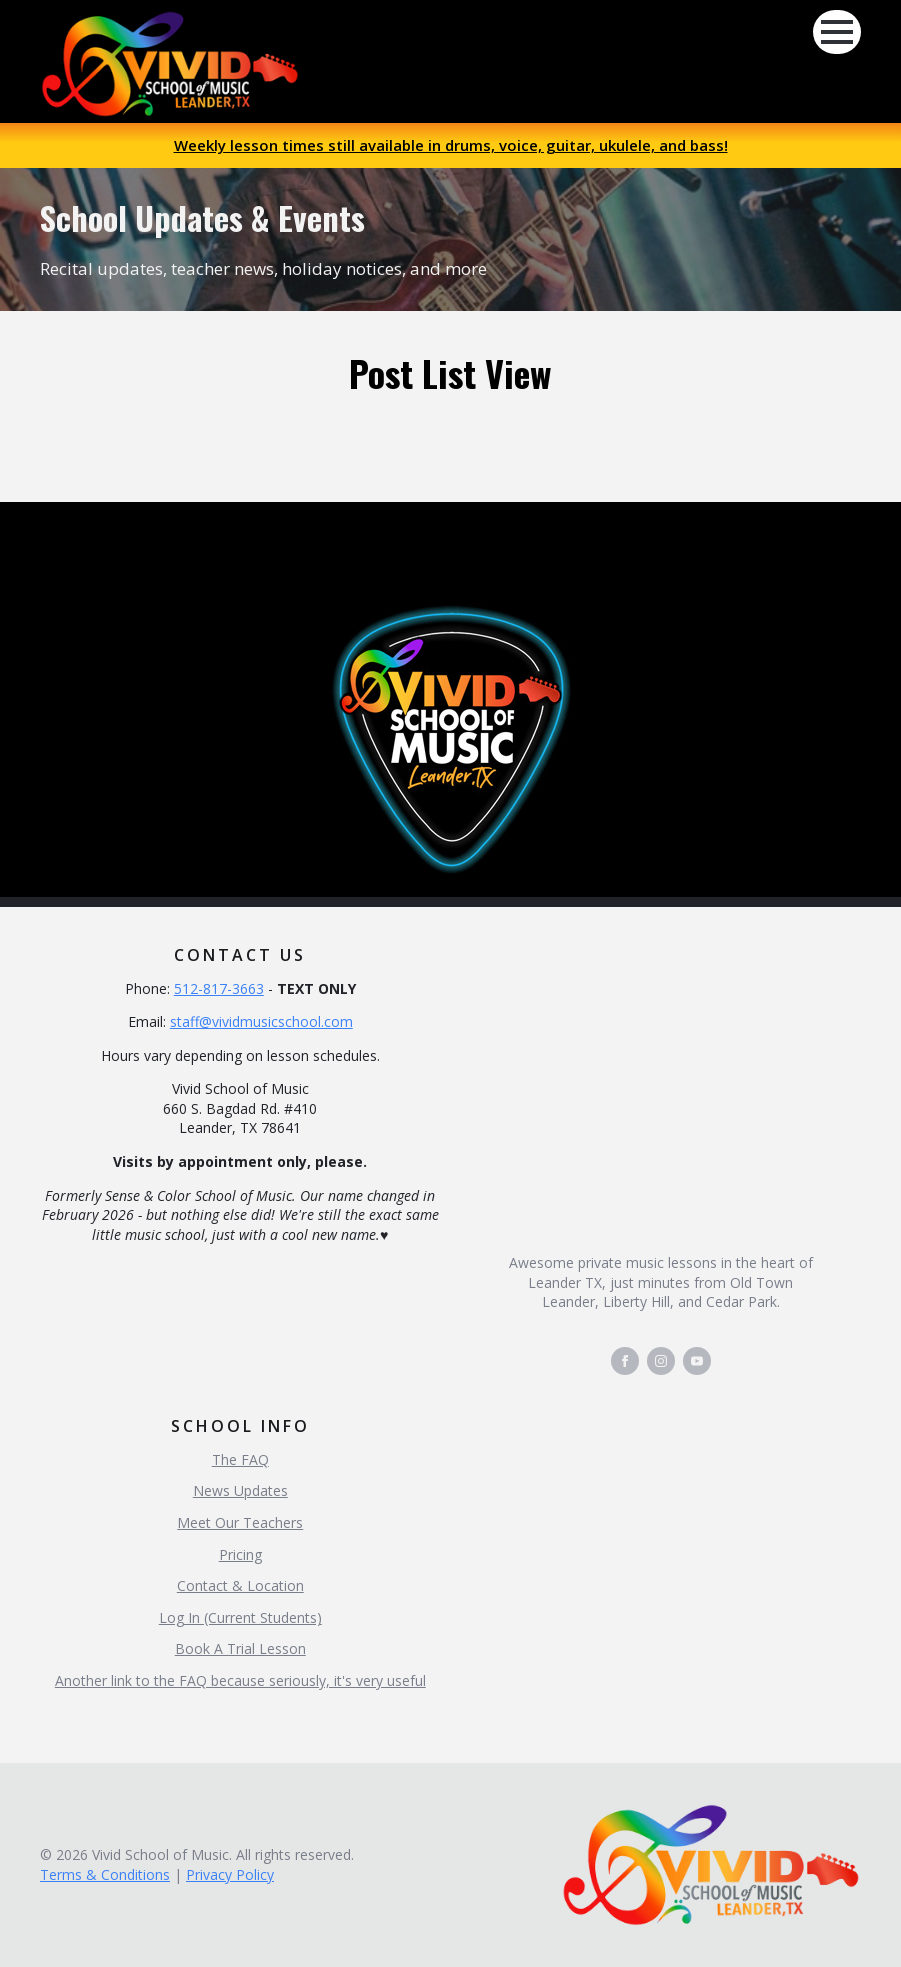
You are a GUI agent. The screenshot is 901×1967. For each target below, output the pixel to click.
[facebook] (625, 1361)
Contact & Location (240, 1585)
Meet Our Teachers (240, 1522)
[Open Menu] (837, 32)
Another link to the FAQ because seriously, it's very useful (240, 1680)
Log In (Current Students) (240, 1617)
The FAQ (240, 1459)
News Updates (240, 1490)
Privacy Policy (230, 1874)
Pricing (240, 1554)
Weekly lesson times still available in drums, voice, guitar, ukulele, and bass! (451, 145)
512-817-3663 (219, 988)
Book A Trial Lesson (240, 1648)
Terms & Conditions (105, 1874)
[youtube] (697, 1361)
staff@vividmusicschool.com (261, 1021)
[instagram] (661, 1361)
